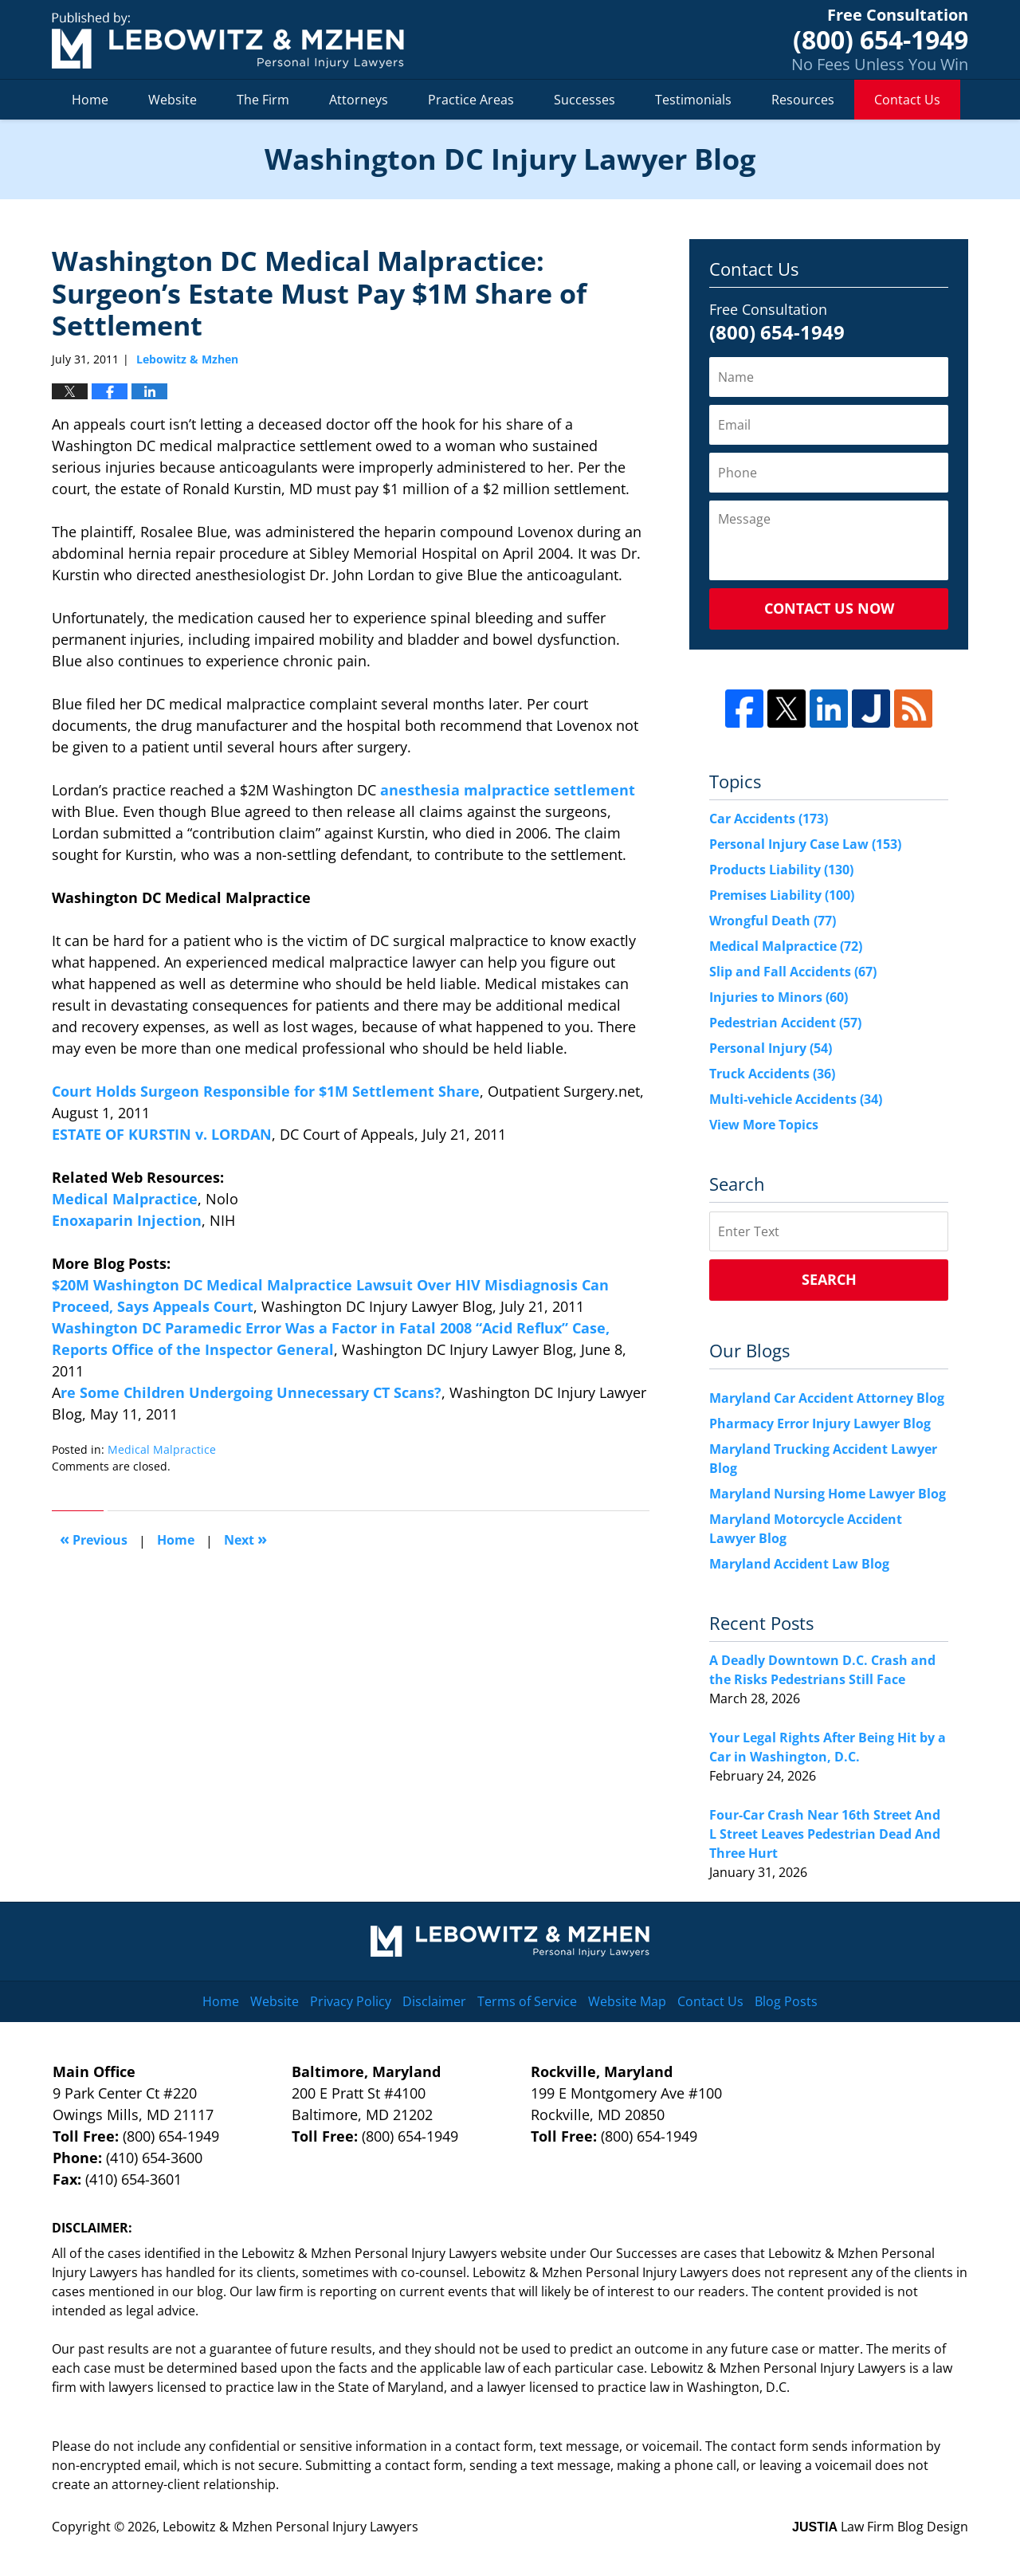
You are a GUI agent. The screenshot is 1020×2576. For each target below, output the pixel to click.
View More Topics (763, 1124)
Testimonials (693, 99)
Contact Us (907, 99)
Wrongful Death (772, 920)
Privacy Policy (350, 2001)
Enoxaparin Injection (127, 1220)
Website (172, 99)
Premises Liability (781, 895)
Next (245, 1538)
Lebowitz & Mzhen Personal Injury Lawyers (290, 2526)
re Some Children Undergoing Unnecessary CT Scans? (251, 1392)
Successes (584, 99)
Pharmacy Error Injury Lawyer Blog (820, 1423)
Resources (802, 99)
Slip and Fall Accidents (793, 971)
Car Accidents (768, 818)
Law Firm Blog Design (880, 2526)
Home (90, 99)
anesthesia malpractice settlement (505, 789)
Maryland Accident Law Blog (799, 1564)
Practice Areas (471, 99)
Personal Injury (770, 1048)
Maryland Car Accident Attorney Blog (826, 1398)
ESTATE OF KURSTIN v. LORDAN (162, 1134)
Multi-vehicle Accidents (795, 1099)
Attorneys (358, 99)
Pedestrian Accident (785, 1022)
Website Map (627, 2001)
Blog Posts (786, 2001)
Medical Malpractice (125, 1198)
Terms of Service (527, 2001)
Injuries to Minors (778, 997)
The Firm (263, 99)
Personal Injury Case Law (805, 844)
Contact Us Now (829, 608)
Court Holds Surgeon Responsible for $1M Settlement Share (266, 1091)
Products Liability (781, 869)
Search (829, 1279)
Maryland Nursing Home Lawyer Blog (827, 1493)
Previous (94, 1538)
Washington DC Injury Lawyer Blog (228, 40)
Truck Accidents (772, 1073)
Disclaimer (434, 2001)
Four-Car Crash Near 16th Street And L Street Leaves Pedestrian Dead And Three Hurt (824, 1834)
